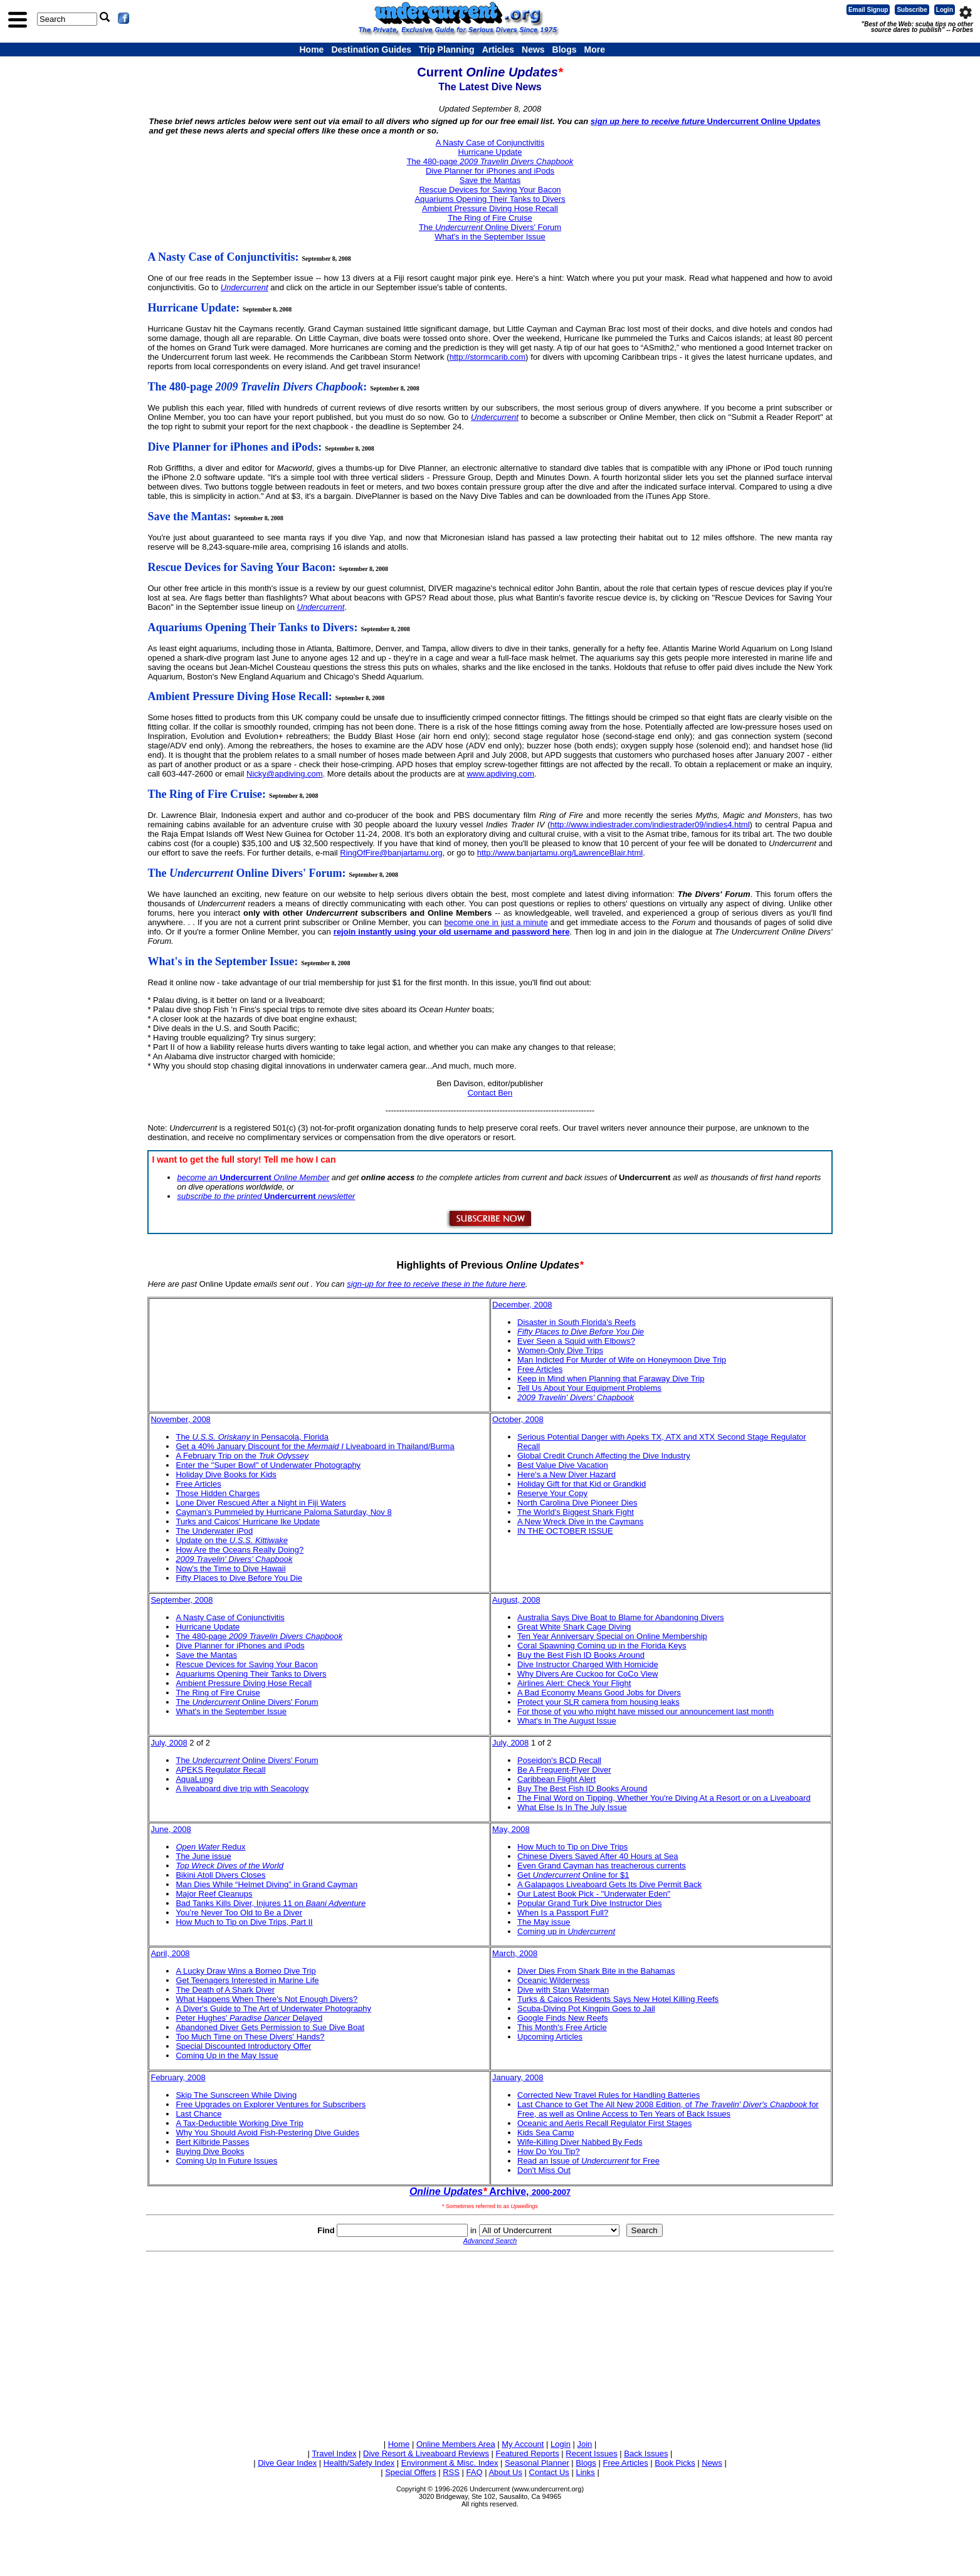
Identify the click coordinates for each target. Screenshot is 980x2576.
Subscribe (912, 9)
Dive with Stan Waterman (563, 1989)
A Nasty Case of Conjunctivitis (490, 142)
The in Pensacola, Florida (252, 1437)
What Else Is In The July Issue (572, 1807)
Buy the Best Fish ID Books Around (581, 1655)
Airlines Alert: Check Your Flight (574, 1683)
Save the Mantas (490, 180)
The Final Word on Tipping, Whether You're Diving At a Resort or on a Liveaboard (664, 1798)
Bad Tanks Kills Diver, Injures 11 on (271, 1903)
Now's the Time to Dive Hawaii (230, 1568)
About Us (505, 2472)
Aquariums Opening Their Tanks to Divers (489, 199)
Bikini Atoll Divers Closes (220, 1875)
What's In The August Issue (566, 1720)
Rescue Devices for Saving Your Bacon (490, 189)
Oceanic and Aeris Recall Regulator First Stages (604, 2123)
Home (312, 50)
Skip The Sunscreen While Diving (236, 2095)
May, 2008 (511, 1829)
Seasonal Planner (537, 2463)
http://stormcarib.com (487, 357)
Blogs (564, 50)
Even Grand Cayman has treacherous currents (601, 1865)
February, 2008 (177, 2077)
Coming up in (566, 1931)
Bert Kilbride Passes (212, 2142)
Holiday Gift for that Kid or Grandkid (581, 1484)
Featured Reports (527, 2453)
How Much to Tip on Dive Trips (572, 1846)
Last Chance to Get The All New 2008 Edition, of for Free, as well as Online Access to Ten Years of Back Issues (668, 2109)
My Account (523, 2444)
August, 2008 (516, 1600)
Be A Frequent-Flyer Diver (564, 1769)
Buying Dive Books (210, 2151)
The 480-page (490, 161)
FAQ (474, 2472)
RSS (451, 2472)
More (594, 50)
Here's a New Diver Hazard (566, 1474)
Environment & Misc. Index (449, 2463)
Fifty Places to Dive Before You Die (239, 1578)
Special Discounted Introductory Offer (243, 2046)
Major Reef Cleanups (214, 1893)
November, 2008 (180, 1419)
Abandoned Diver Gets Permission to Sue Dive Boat (270, 2027)
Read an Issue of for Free (588, 2160)
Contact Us (549, 2472)
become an (198, 1177)
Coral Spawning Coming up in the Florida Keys (602, 1645)
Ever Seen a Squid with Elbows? (576, 1341)
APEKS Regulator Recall (220, 1769)
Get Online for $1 (573, 1875)
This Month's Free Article (562, 2027)
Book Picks (675, 2463)
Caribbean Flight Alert (556, 1779)
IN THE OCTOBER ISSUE (565, 1531)
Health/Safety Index (359, 2463)
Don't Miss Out (544, 2170)
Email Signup (868, 9)
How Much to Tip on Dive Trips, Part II (244, 1922)
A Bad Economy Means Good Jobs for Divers (599, 1692)
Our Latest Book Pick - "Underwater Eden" (593, 1893)
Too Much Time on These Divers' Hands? (250, 2036)
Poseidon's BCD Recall (559, 1760)
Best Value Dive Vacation (562, 1465)
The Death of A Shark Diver (225, 1989)
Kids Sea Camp (545, 2132)
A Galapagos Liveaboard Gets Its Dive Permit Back (609, 1884)
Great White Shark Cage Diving (574, 1626)
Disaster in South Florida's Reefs (576, 1322)
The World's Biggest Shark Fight (575, 1512)
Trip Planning (447, 50)
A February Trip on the (242, 1455)
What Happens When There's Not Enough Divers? (266, 1999)
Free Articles (539, 1369)
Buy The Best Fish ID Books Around (582, 1788)
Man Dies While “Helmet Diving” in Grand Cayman (266, 1884)
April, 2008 (169, 1953)
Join (585, 2444)
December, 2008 (522, 1304)
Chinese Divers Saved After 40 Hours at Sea (597, 1856)
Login (944, 9)
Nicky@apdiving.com (284, 773)
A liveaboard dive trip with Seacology (242, 1788)
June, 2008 (170, 1829)
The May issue (544, 1922)
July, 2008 (168, 1742)
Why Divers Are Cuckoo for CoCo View (587, 1673)
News (533, 50)
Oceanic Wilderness (553, 1980)
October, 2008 (518, 1419)
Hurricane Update (490, 152)
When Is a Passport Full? (562, 1912)
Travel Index (334, 2453)
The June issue (203, 1856)
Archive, (490, 2191)
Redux (210, 1846)
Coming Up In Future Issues (226, 2160)
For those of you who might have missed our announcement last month (645, 1711)
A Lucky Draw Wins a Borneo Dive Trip (245, 1971)
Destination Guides (371, 50)
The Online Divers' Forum (490, 227)
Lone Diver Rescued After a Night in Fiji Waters (260, 1502)
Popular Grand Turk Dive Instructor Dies (589, 1903)
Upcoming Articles (549, 2036)
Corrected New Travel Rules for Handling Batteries (608, 2095)
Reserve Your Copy (552, 1493)
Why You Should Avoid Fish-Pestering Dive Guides (267, 2132)
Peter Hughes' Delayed (249, 2018)
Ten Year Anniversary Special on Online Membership (612, 1636)
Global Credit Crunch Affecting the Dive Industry (603, 1455)
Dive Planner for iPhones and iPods (490, 170)
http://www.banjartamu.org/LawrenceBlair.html (560, 852)
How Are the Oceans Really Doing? (239, 1549)
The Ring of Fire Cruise (490, 218)
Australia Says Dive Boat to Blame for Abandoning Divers (620, 1617)
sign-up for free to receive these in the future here (436, 1284)
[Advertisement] (490, 2343)
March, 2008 (514, 1953)
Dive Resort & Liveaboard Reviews (426, 2453)
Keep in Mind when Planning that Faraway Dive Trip (610, 1378)
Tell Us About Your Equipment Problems (589, 1388)
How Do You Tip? (548, 2151)
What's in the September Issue (490, 236)
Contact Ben (490, 1092)
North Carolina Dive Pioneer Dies (577, 1502)
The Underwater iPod (214, 1531)
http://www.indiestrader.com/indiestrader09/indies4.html (650, 824)
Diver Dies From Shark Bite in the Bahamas (596, 1971)
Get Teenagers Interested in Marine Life (247, 1980)
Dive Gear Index (287, 2463)
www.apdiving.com (500, 773)
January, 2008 (517, 2077)
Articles (498, 50)
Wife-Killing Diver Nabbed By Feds (579, 2142)
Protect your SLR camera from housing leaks (598, 1702)
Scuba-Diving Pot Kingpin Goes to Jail (586, 2008)
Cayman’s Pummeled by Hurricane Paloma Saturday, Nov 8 (283, 1512)
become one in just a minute (495, 922)
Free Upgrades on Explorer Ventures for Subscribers (271, 2104)
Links (585, 2472)
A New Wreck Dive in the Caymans (580, 1521)
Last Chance (198, 2113)
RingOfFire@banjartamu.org (391, 852)
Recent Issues (591, 2453)
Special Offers (410, 2472)
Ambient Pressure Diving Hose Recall (490, 208)
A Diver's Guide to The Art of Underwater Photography (273, 2008)
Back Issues (646, 2453)
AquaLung (194, 1779)
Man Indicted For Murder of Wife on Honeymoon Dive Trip (621, 1359)
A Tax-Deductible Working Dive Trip (239, 2123)
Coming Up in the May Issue (227, 2055)
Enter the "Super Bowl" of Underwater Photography (268, 1465)
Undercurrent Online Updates (764, 121)
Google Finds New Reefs (562, 2018)
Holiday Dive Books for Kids (226, 1474)
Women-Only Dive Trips (560, 1350)
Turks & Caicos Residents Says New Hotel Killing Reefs (618, 1999)
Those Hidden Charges (218, 1493)
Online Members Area (455, 2444)
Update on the (232, 1540)
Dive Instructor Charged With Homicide (587, 1664)
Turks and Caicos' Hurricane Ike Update (248, 1521)
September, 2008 (181, 1600)
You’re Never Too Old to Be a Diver (239, 1912)
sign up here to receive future (649, 121)
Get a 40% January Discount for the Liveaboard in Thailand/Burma (315, 1446)
